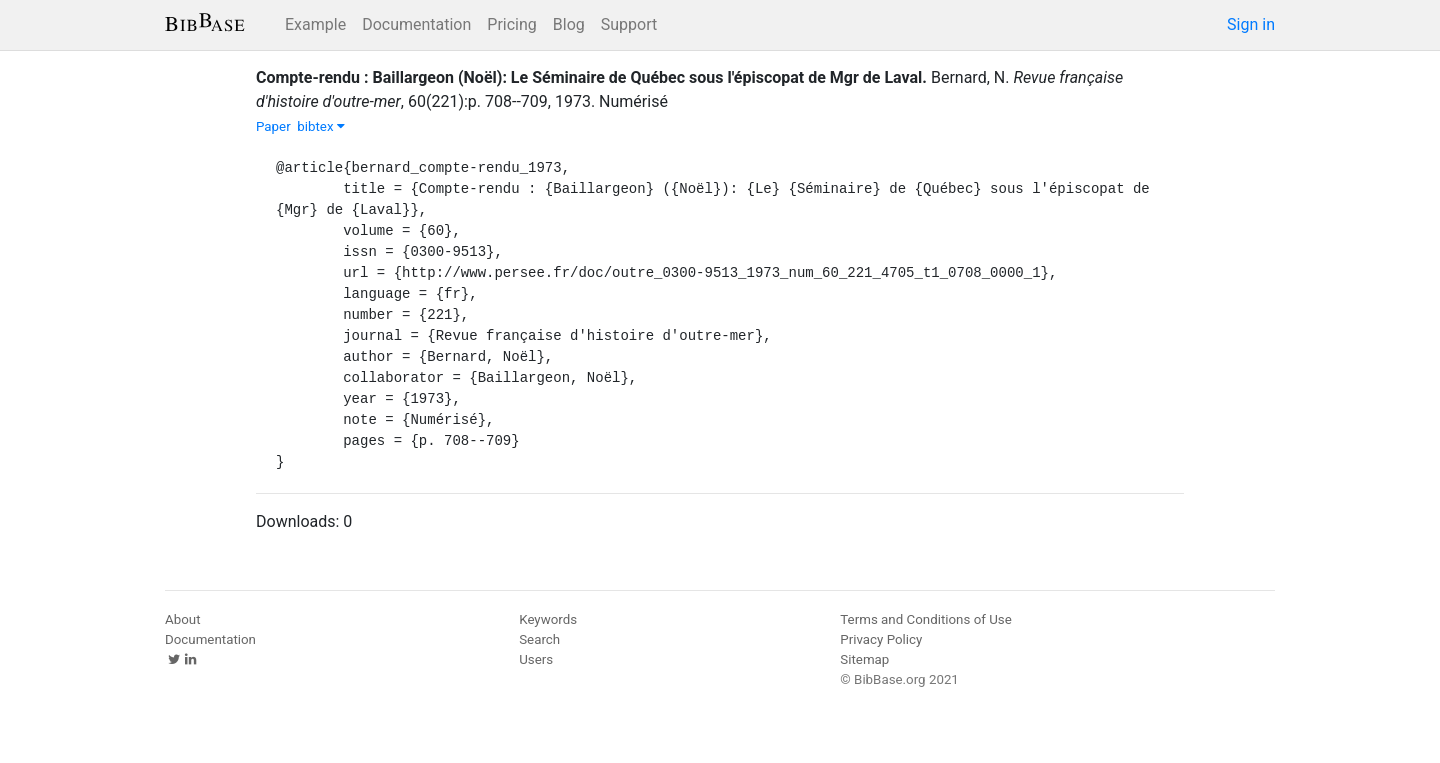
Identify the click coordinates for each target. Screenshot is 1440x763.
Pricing (512, 24)
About (183, 619)
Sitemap (864, 659)
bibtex (321, 126)
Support (629, 24)
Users (536, 659)
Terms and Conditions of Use (925, 619)
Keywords (548, 619)
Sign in (1251, 24)
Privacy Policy (881, 639)
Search (539, 639)
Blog (569, 24)
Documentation (416, 24)
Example (315, 24)
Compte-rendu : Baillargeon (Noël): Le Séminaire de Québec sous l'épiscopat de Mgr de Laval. (591, 77)
